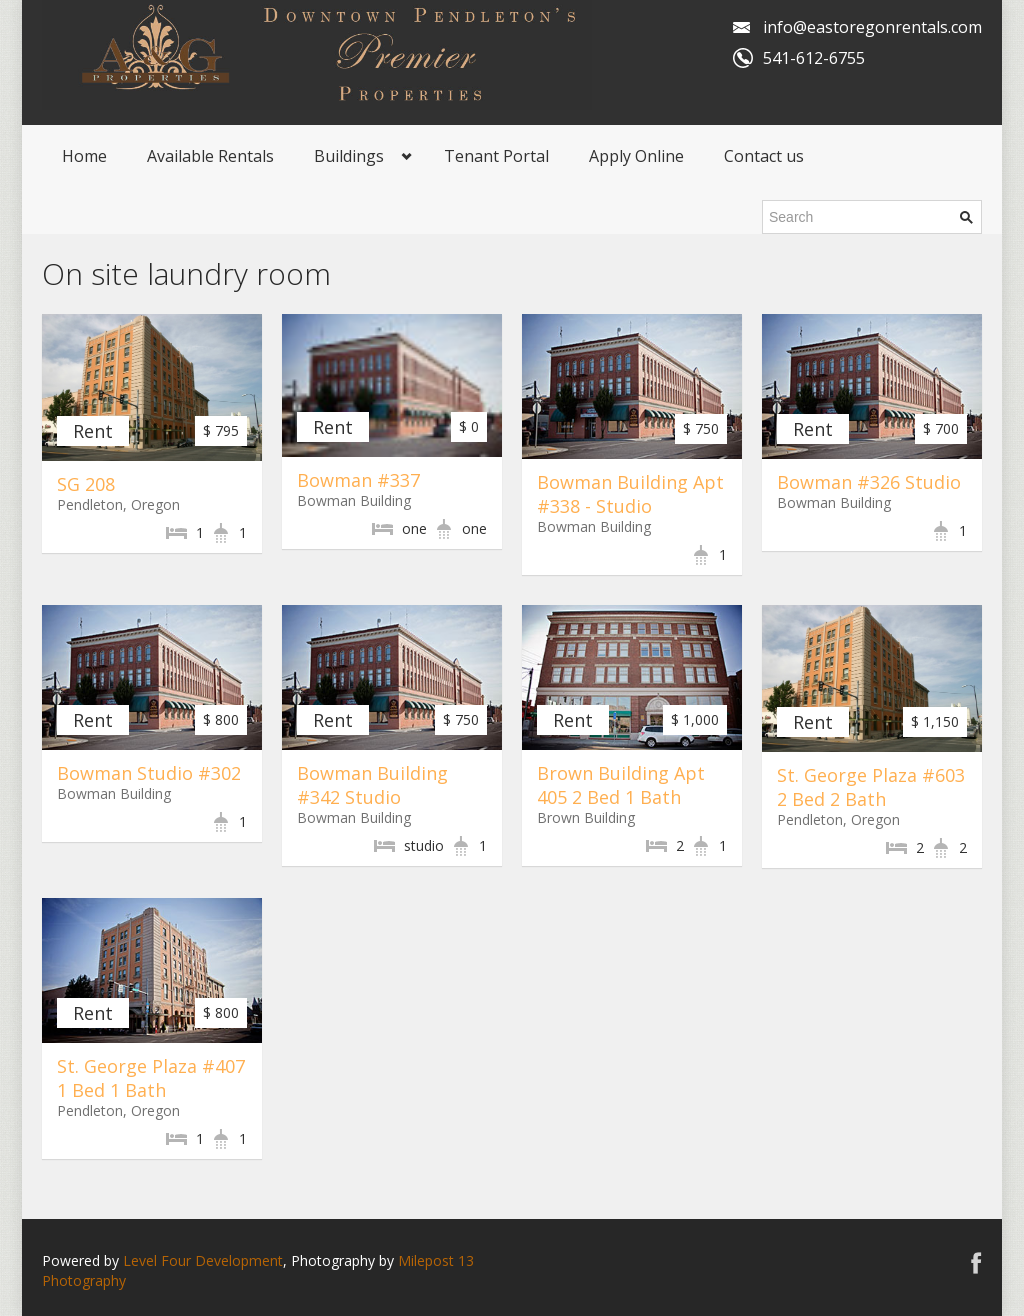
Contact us (764, 156)
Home (84, 156)
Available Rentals (210, 156)
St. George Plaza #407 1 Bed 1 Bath (151, 1078)
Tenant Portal (496, 156)
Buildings (349, 156)
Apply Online (636, 156)
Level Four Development (203, 1260)
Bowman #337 (358, 480)
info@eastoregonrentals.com (872, 27)
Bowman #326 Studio (869, 482)
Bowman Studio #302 (149, 773)
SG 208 (86, 484)
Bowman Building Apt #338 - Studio (630, 494)
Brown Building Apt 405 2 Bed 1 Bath (621, 785)
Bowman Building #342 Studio (372, 785)
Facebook (976, 1262)
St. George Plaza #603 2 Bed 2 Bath (871, 787)
